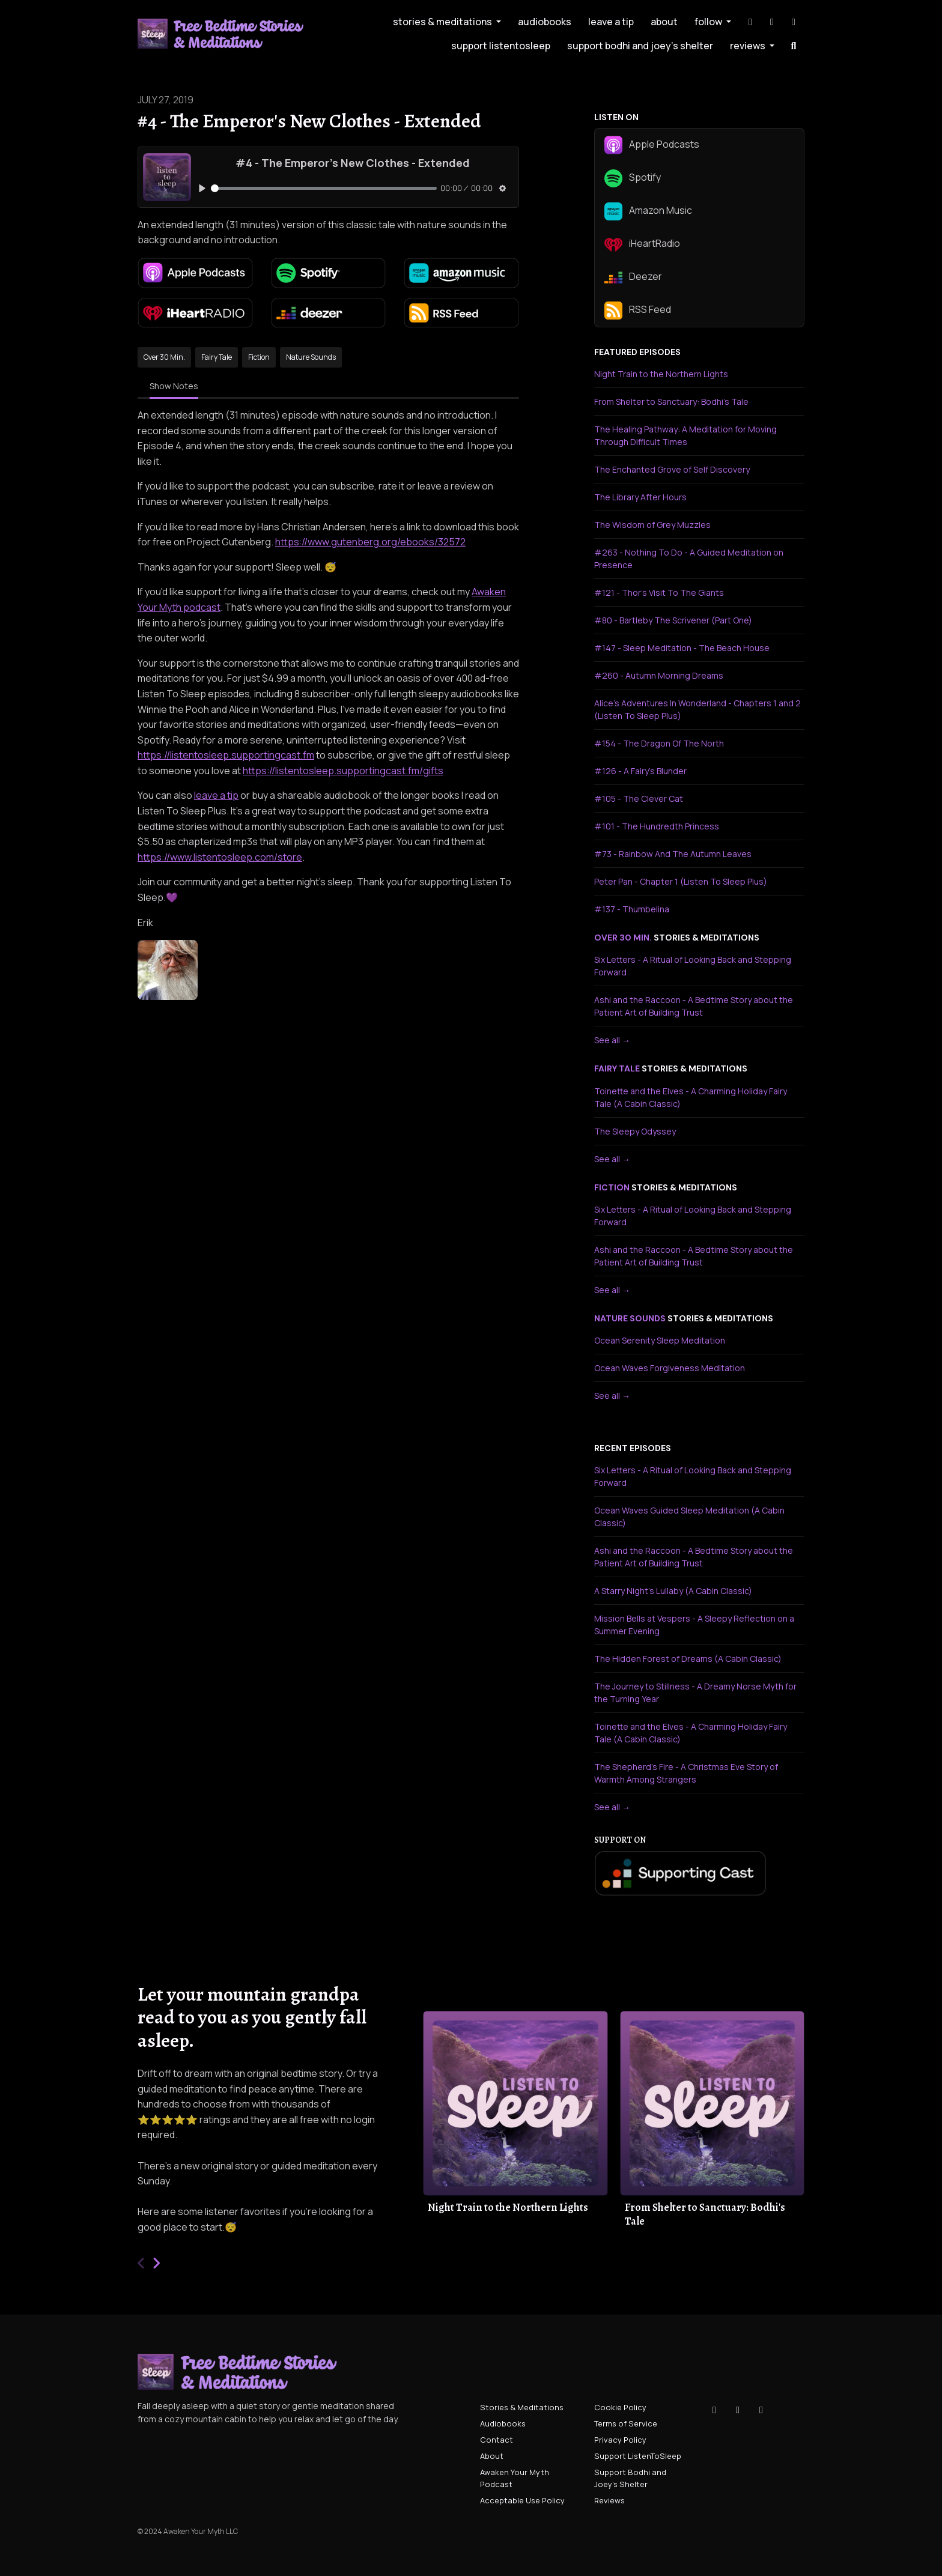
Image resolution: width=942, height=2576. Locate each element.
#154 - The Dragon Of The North (659, 743)
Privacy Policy (620, 2439)
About (664, 21)
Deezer (633, 277)
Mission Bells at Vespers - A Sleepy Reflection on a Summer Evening (694, 1625)
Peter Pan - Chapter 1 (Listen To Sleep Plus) (680, 881)
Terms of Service (625, 2423)
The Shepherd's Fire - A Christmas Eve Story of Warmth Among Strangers (686, 1773)
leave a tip (611, 21)
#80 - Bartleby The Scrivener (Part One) (673, 620)
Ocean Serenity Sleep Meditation (659, 1340)
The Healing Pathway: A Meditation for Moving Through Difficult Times (685, 435)
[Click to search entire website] (793, 46)
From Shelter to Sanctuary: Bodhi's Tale (671, 401)
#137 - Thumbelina (631, 909)
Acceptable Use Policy (522, 2500)
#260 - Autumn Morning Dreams (658, 675)
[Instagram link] (772, 22)
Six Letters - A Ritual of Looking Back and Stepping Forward (692, 966)
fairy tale (617, 1068)
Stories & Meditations (443, 21)
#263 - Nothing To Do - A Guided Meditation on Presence (688, 559)
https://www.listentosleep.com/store (220, 857)
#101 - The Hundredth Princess (656, 826)
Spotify (632, 178)
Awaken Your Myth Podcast (514, 2478)
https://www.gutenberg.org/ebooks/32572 (370, 541)
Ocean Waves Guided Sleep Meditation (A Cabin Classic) (689, 1517)
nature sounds (630, 1318)
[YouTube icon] (761, 2409)
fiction (612, 1187)
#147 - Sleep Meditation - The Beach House (682, 647)
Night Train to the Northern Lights (661, 374)
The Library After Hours (640, 497)
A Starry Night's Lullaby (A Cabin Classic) (673, 1590)
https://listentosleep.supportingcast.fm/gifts (343, 770)
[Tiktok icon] (714, 2409)
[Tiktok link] (750, 22)
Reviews (748, 45)
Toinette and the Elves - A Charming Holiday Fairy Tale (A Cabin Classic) (690, 1097)
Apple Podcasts (651, 145)
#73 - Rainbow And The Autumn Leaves (673, 853)
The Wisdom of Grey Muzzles (652, 524)
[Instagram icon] (738, 2409)
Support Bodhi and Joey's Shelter (640, 45)
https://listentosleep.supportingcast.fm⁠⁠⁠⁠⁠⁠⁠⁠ (226, 755)
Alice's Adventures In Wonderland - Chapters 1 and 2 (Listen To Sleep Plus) (697, 709)
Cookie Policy (620, 2407)
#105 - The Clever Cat (638, 798)
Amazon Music (648, 211)
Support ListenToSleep (500, 45)
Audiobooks (544, 21)
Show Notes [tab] (174, 386)
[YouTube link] (793, 22)
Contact (496, 2439)
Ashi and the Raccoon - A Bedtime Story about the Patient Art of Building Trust (693, 1006)
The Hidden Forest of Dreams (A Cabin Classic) (688, 1658)
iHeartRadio (642, 244)
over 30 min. (623, 937)
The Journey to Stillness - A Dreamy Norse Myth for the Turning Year (695, 1692)
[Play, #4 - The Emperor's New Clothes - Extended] (202, 188)
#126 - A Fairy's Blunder (640, 771)
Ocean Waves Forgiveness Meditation (669, 1368)
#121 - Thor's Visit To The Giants (659, 592)
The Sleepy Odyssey (635, 1131)
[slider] (324, 188)
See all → (612, 1040)
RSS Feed (637, 311)
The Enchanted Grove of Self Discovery (672, 469)
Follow (709, 21)
